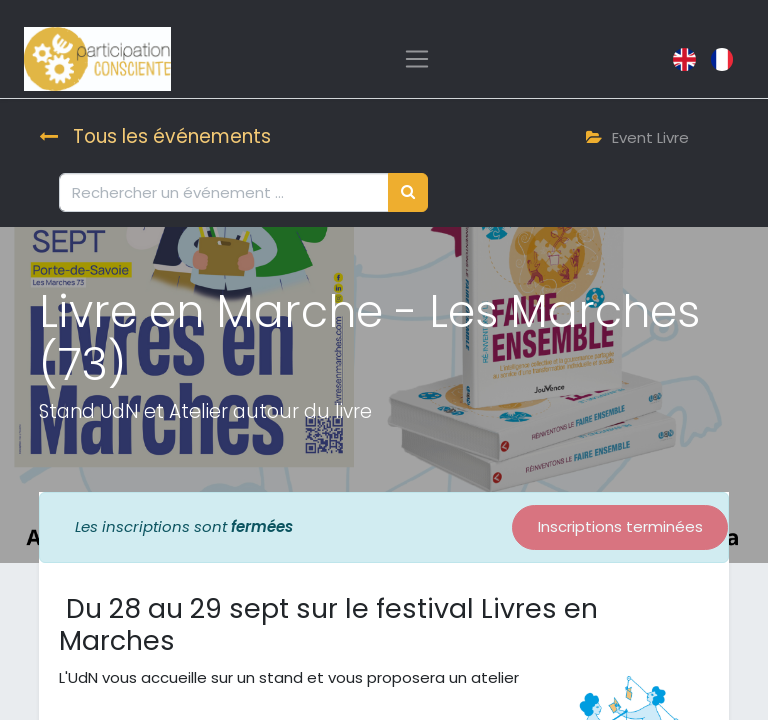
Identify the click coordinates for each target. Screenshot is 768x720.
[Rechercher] (408, 192)
